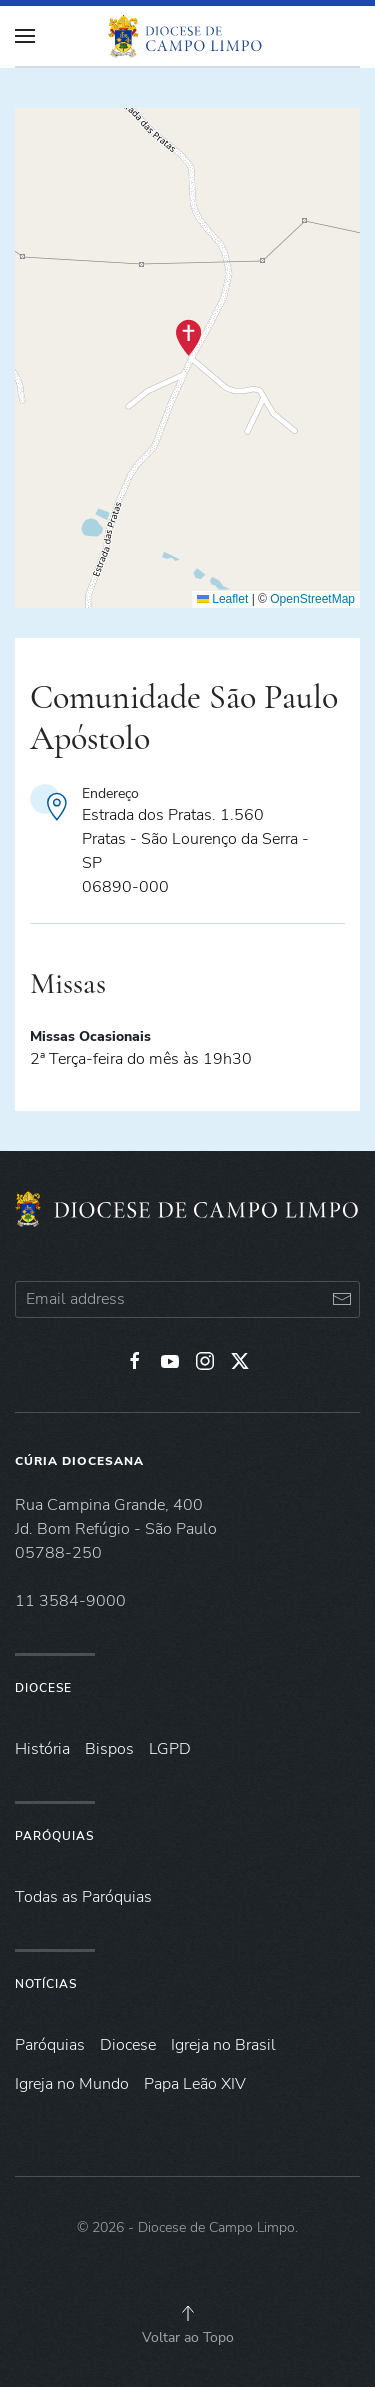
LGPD (170, 1749)
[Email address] (187, 1299)
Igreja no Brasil (223, 2045)
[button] (188, 338)
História (42, 1749)
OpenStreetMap (312, 599)
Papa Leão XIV (195, 2084)
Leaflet (222, 599)
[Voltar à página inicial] (188, 36)
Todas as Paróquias (83, 1897)
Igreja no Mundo (72, 2084)
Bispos (109, 1749)
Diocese (43, 1688)
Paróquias (54, 1836)
